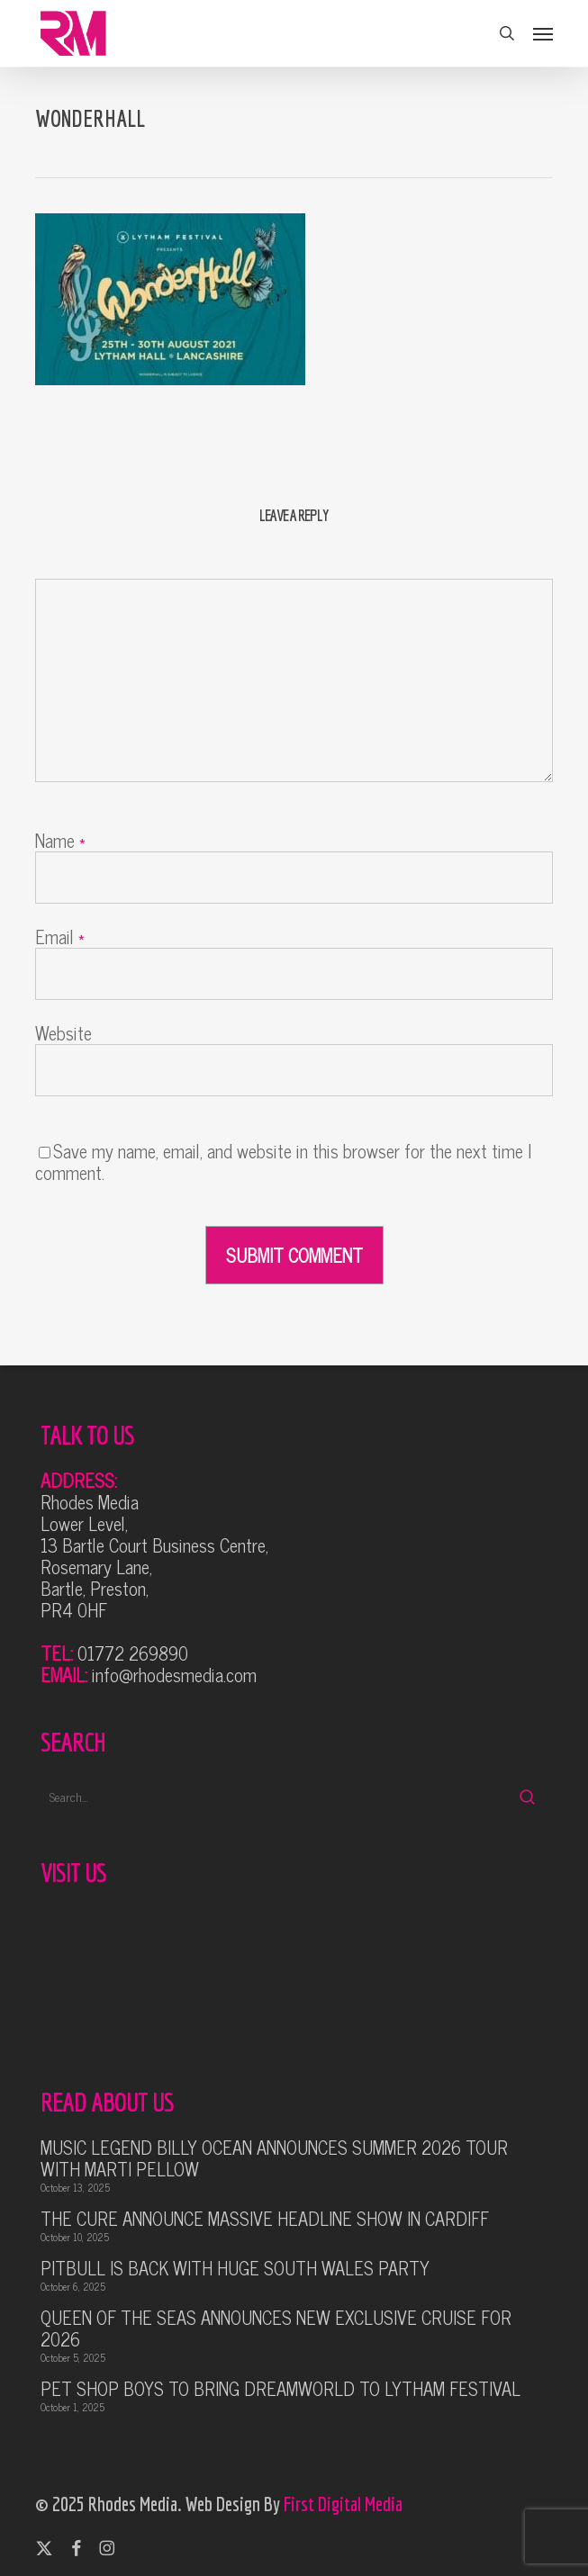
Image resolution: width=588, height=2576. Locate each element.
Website (63, 1033)
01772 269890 (132, 1653)
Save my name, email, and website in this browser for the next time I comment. (283, 1161)
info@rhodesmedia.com (174, 1674)
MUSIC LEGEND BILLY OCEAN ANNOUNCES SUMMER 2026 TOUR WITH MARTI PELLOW (274, 2158)
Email (60, 936)
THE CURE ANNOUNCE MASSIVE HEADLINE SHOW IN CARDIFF (265, 2218)
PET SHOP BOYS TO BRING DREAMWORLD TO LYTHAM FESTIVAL (280, 2389)
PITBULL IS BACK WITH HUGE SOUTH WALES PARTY (235, 2268)
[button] (543, 33)
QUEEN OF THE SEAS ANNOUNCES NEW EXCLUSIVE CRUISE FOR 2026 (276, 2328)
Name (60, 840)
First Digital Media (343, 2503)
